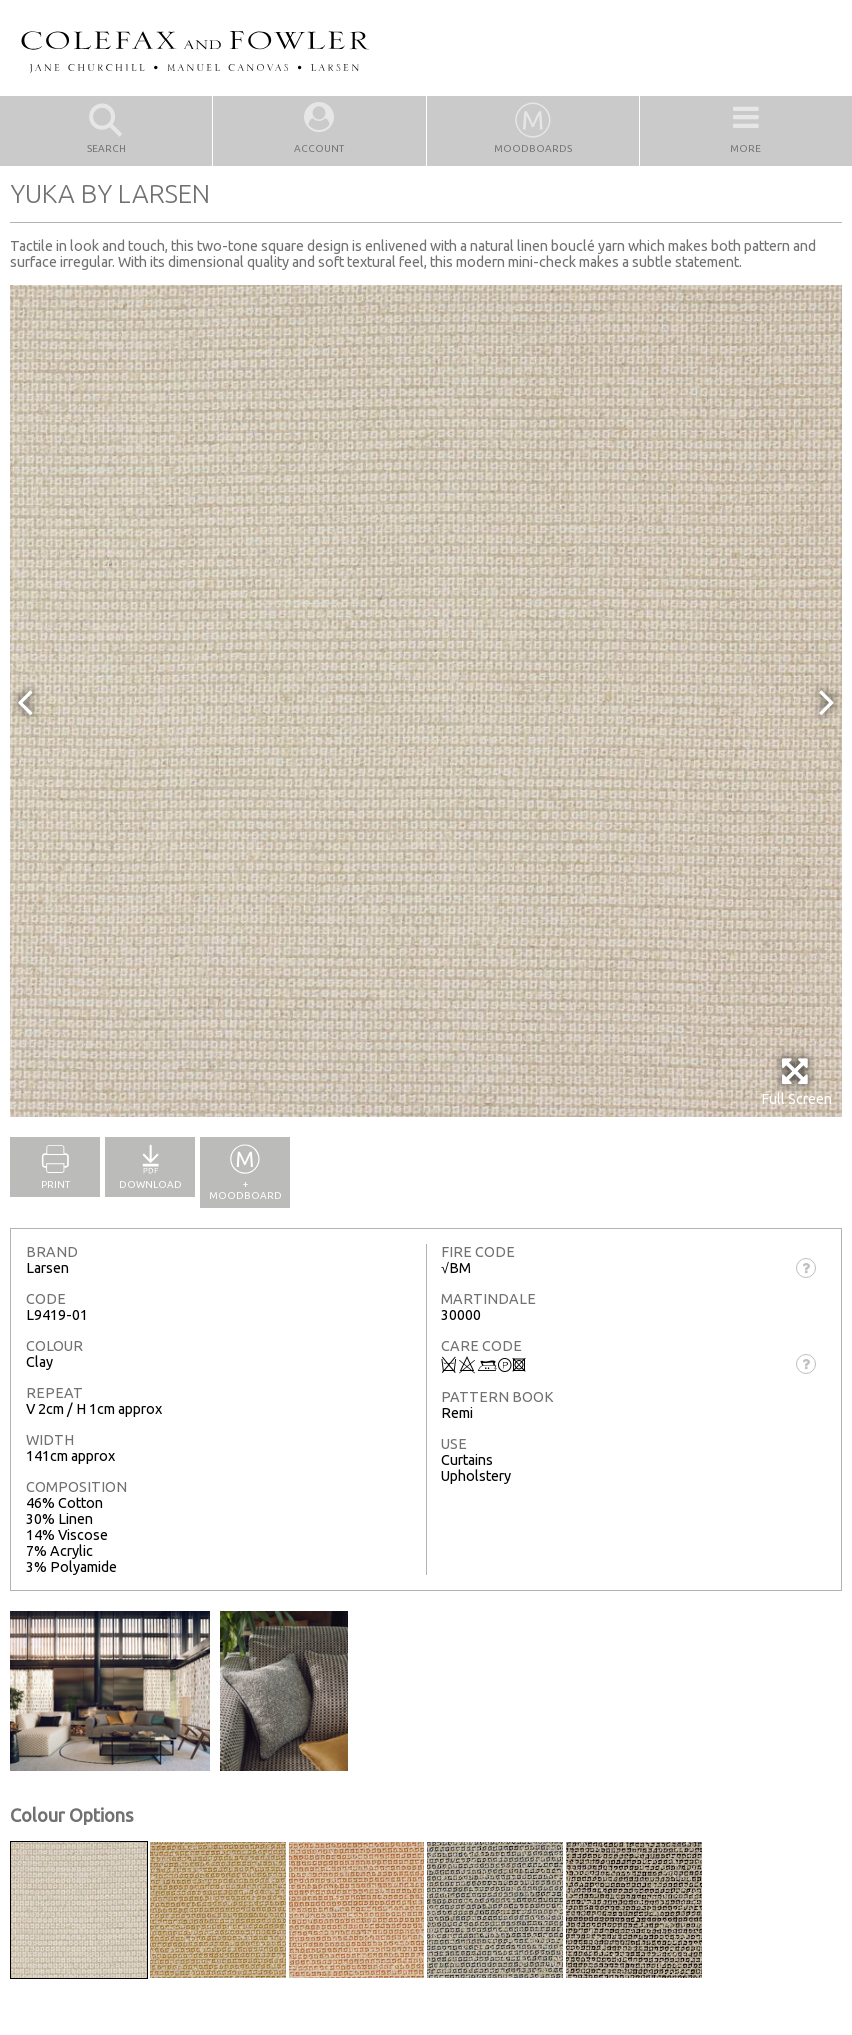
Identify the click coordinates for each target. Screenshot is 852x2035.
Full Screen (796, 1081)
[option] (426, 701)
